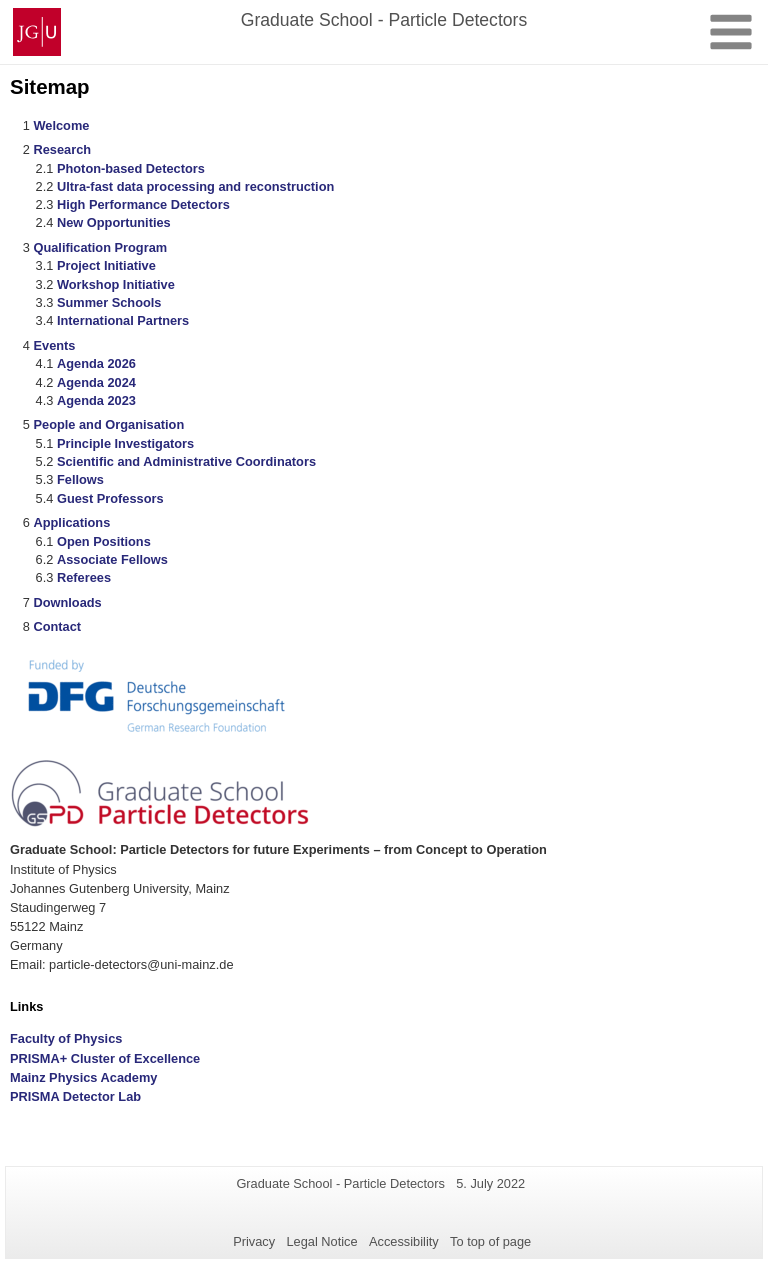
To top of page (490, 1241)
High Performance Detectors (143, 204)
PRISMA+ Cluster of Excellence (105, 1058)
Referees (84, 577)
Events (54, 345)
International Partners (123, 320)
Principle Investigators (125, 443)
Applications (71, 522)
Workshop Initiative (116, 284)
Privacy (254, 1241)
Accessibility (404, 1241)
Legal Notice (321, 1241)
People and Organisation (108, 424)
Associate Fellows (112, 559)
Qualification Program (100, 247)
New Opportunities (114, 222)
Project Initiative (106, 265)
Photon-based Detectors (131, 168)
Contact (57, 626)
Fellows (80, 479)
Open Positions (104, 541)
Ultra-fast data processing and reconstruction (195, 186)
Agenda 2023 (96, 400)
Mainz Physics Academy (83, 1077)
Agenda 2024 (96, 382)
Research (62, 149)
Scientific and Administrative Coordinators (186, 461)
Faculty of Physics (66, 1038)
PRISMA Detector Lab (75, 1096)
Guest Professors (110, 498)
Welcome (61, 125)
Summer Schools (109, 302)
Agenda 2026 (96, 363)
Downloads (67, 602)
